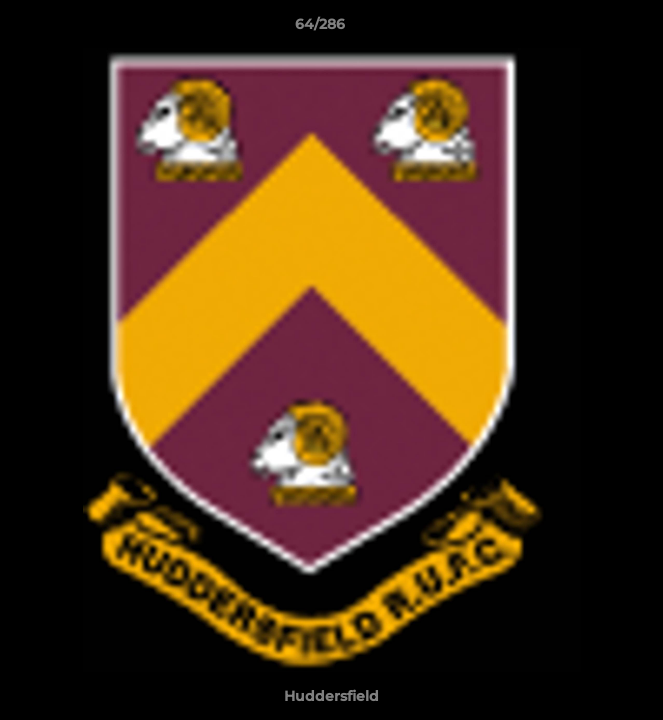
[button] (591, 29)
